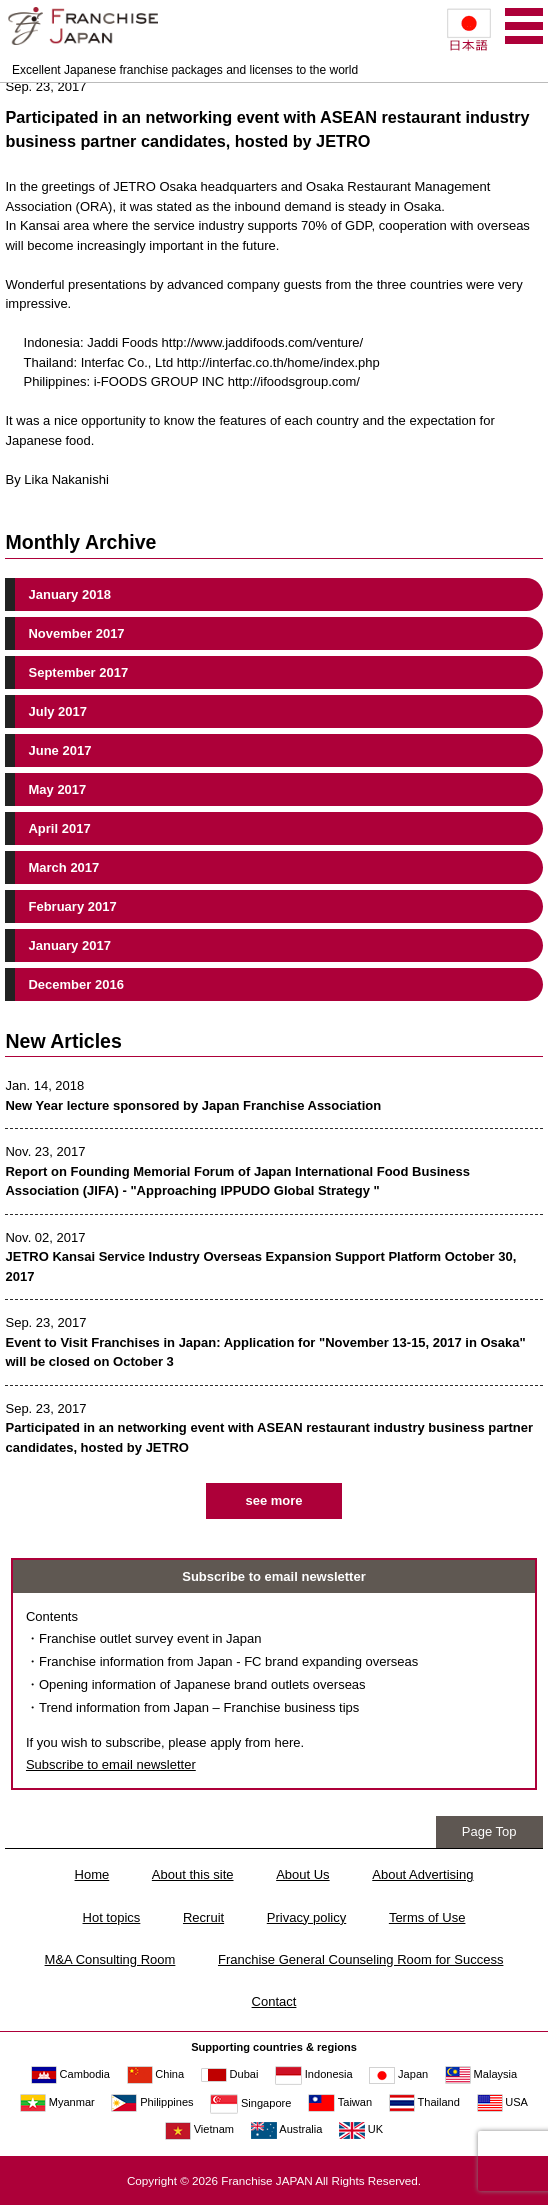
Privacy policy (306, 1917)
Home (92, 1874)
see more (273, 1500)
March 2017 (63, 867)
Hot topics (112, 1917)
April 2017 (59, 828)
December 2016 (75, 984)
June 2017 (59, 750)
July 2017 (57, 711)
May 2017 (57, 789)
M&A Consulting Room (110, 1959)
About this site (193, 1874)
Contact (274, 2001)
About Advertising (422, 1874)
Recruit (203, 1917)
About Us (302, 1874)
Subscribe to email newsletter (111, 1764)
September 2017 (78, 672)
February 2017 (72, 906)
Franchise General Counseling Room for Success (360, 1959)
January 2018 (69, 594)
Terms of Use (427, 1917)
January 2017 (69, 945)
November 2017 (76, 633)
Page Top (489, 1831)
